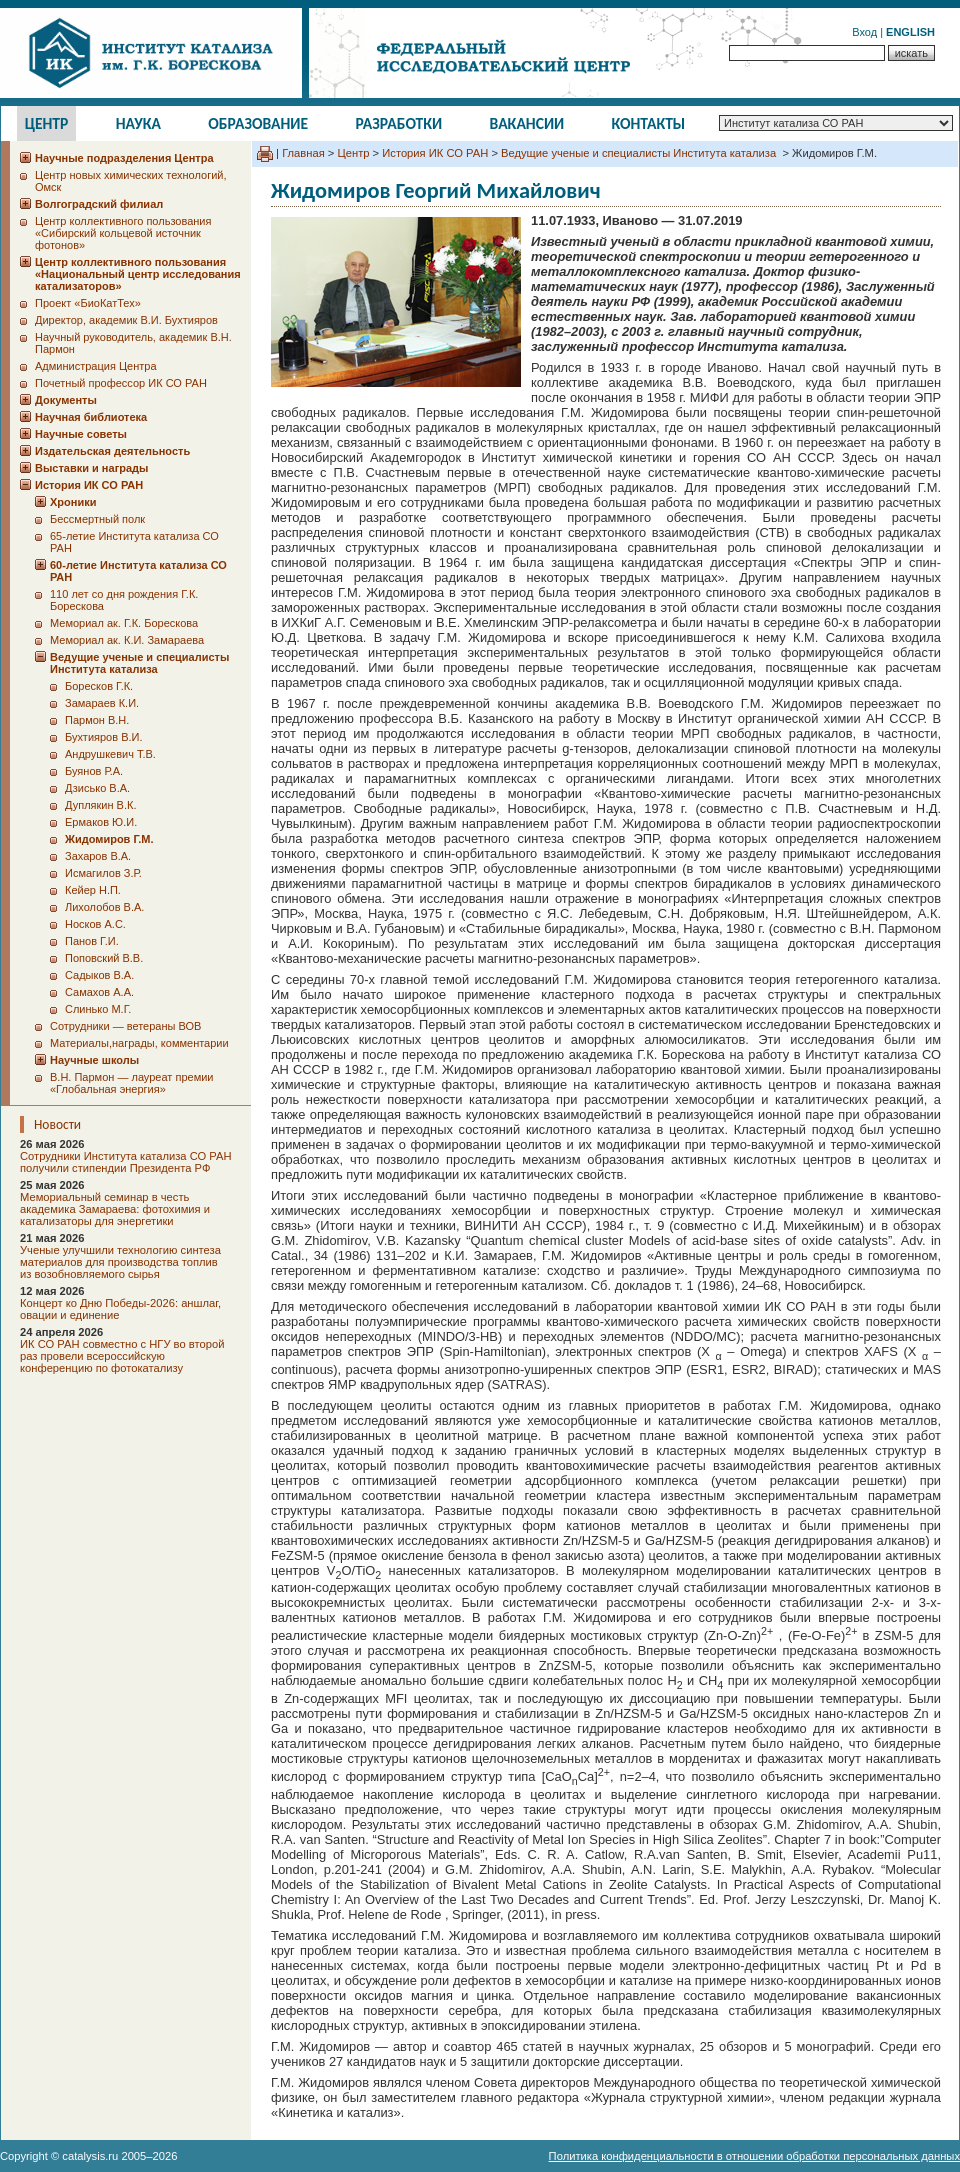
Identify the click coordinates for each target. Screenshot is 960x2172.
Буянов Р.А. (94, 771)
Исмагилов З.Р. (103, 873)
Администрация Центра (96, 366)
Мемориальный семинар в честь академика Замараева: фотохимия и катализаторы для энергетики (115, 1209)
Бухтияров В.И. (103, 737)
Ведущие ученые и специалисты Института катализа (640, 153)
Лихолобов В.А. (104, 907)
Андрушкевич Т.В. (110, 754)
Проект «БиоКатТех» (88, 303)
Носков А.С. (95, 924)
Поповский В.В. (104, 958)
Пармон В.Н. (97, 720)
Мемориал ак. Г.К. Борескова (124, 623)
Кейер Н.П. (93, 890)
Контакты (649, 123)
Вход (864, 32)
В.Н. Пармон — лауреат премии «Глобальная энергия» (132, 1083)
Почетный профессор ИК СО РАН (121, 383)
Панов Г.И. (92, 941)
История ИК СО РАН (435, 153)
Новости (57, 1124)
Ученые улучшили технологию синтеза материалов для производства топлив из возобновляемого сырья (120, 1262)
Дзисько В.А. (97, 788)
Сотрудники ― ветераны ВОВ (125, 1026)
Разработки (398, 123)
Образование (258, 123)
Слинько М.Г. (98, 1009)
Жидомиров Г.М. (109, 839)
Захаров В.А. (98, 856)
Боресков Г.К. (99, 686)
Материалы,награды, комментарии (139, 1043)
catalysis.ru (90, 2156)
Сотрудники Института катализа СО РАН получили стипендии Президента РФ (126, 1162)
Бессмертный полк (97, 519)
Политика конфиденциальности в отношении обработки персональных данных (754, 2156)
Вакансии (527, 123)
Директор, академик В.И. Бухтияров (126, 320)
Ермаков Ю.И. (101, 822)
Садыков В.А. (99, 975)
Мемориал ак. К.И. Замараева (127, 640)
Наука (138, 123)
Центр (47, 123)
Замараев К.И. (102, 703)
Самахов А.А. (99, 992)
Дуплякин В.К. (100, 805)
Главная (303, 153)
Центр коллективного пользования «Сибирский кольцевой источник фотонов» (123, 233)
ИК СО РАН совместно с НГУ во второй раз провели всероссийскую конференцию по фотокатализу (122, 1356)
